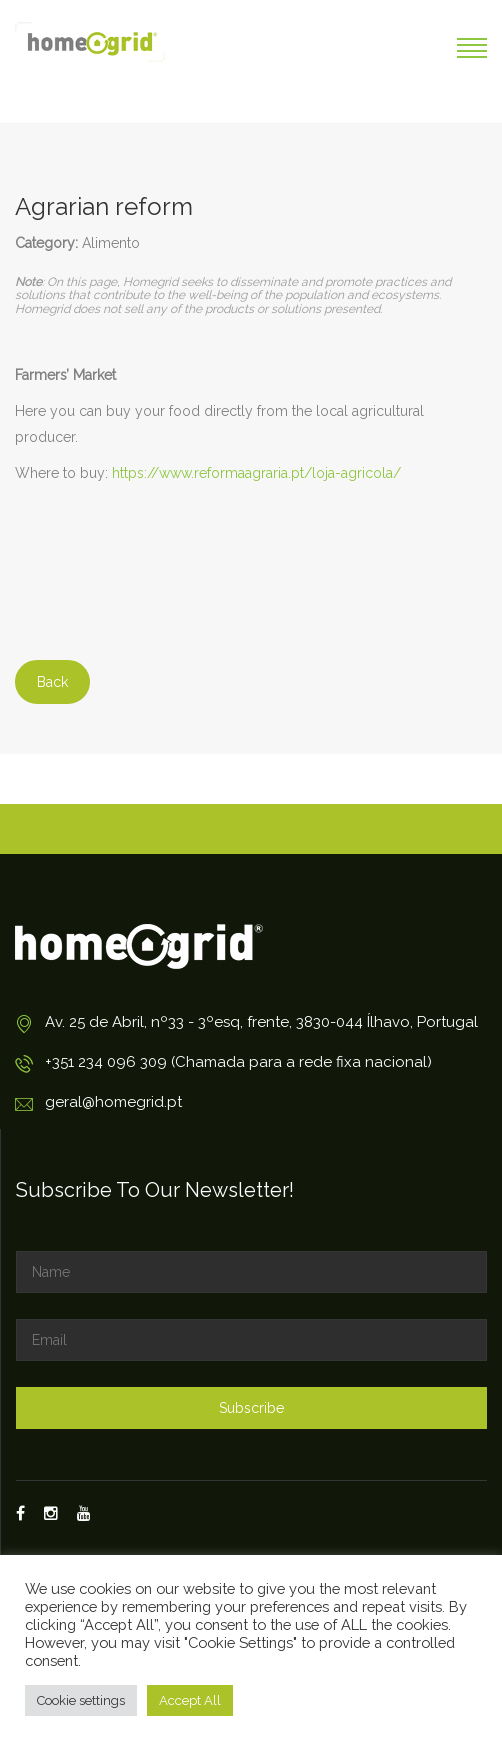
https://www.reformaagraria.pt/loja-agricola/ (256, 473)
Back (52, 682)
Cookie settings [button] (81, 1700)
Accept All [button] (190, 1700)
